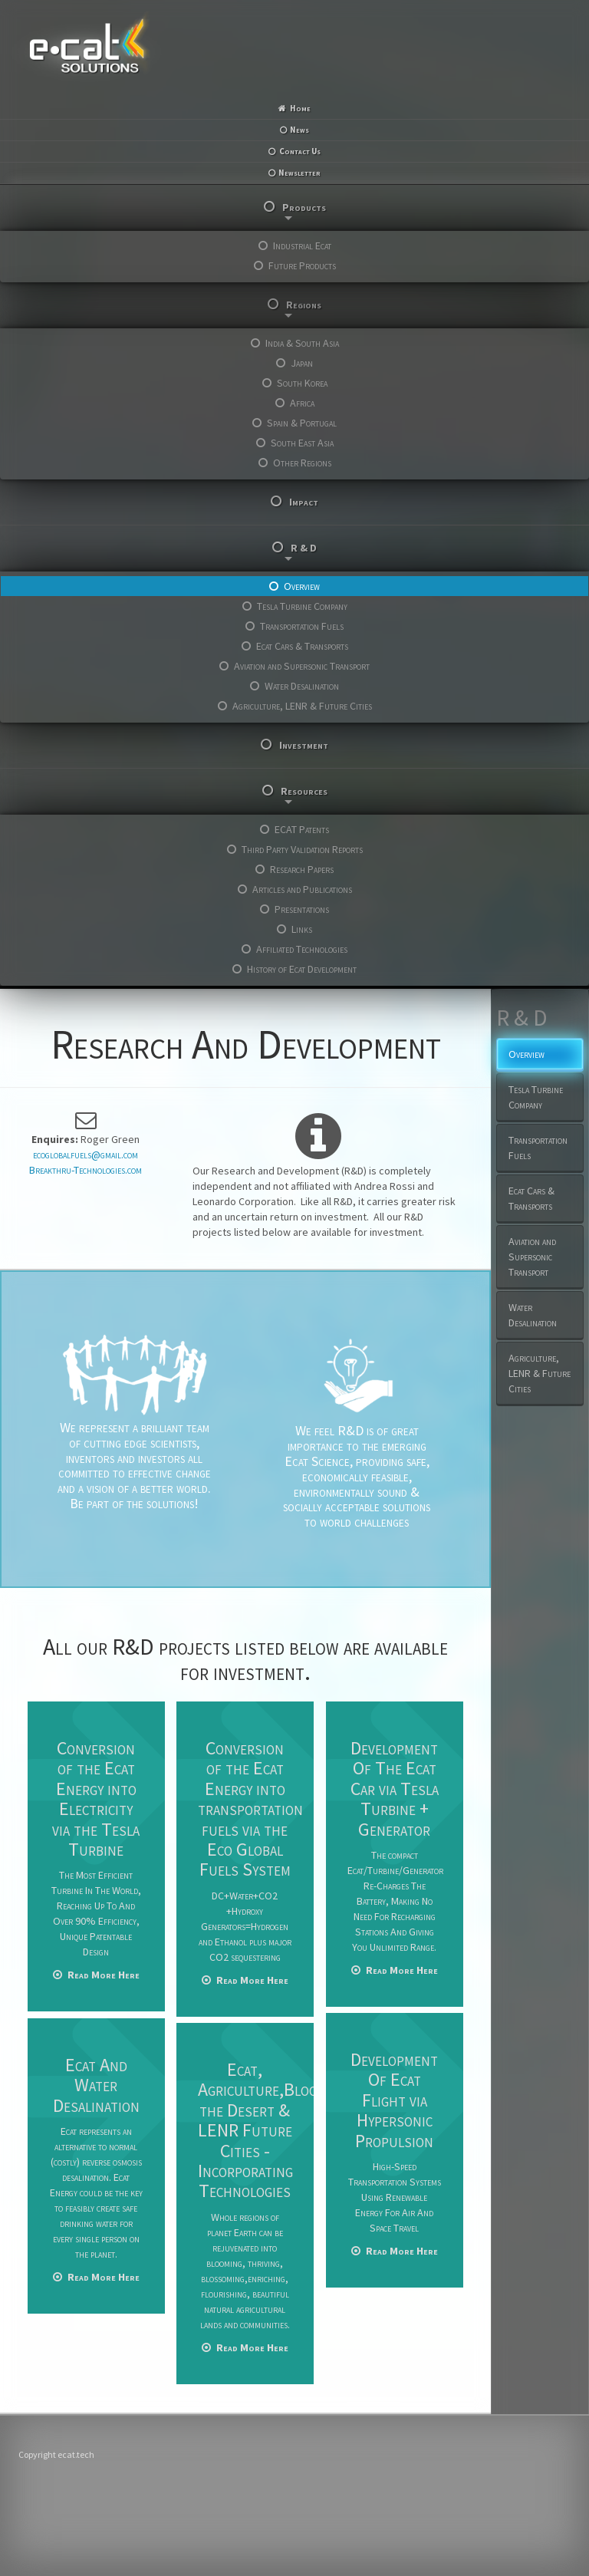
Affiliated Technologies (301, 949)
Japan (302, 363)
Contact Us (300, 151)
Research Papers (302, 869)
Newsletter (299, 172)
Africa (302, 403)
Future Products (302, 265)
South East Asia (302, 443)
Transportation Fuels (302, 626)
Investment (303, 745)
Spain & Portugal (302, 423)
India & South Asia (302, 343)
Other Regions (302, 462)
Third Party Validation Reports (302, 849)
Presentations (302, 909)
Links (301, 929)
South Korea (302, 383)
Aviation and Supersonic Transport (302, 666)
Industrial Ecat (302, 245)
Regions (303, 308)
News (299, 129)
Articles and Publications (302, 889)
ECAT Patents (302, 829)
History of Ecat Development (302, 969)
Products (304, 210)
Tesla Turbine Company (302, 606)
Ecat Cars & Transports (302, 646)
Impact (303, 502)
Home (300, 108)
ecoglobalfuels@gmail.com (85, 1154)
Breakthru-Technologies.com (85, 1170)
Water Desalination (302, 686)
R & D (301, 551)
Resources (304, 794)
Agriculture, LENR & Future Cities (302, 706)
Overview (302, 586)
